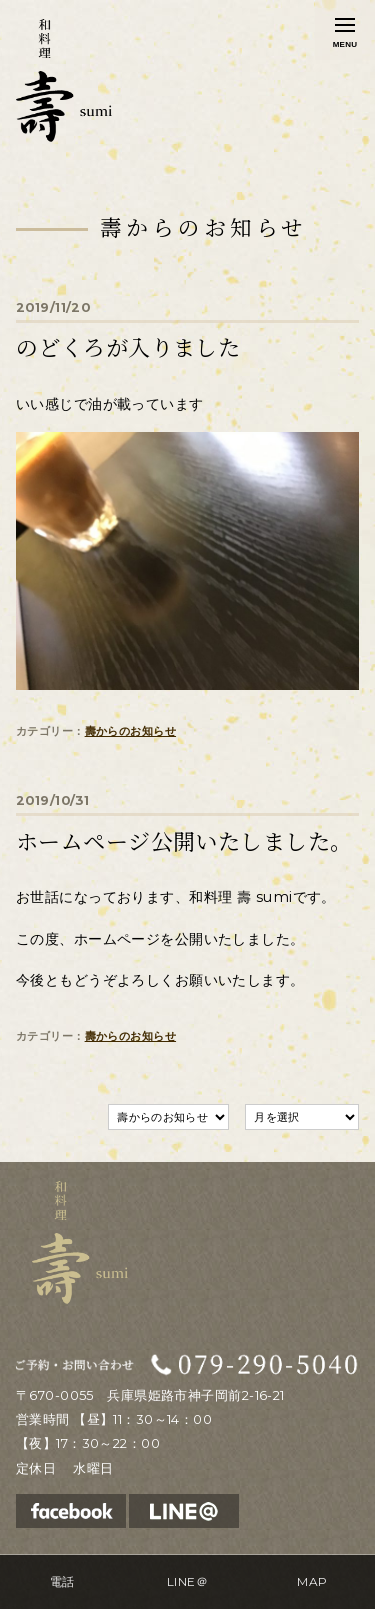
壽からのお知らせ (130, 731)
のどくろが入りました (128, 348)
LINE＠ (187, 1581)
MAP (312, 1581)
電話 (62, 1581)
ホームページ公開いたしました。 (184, 842)
